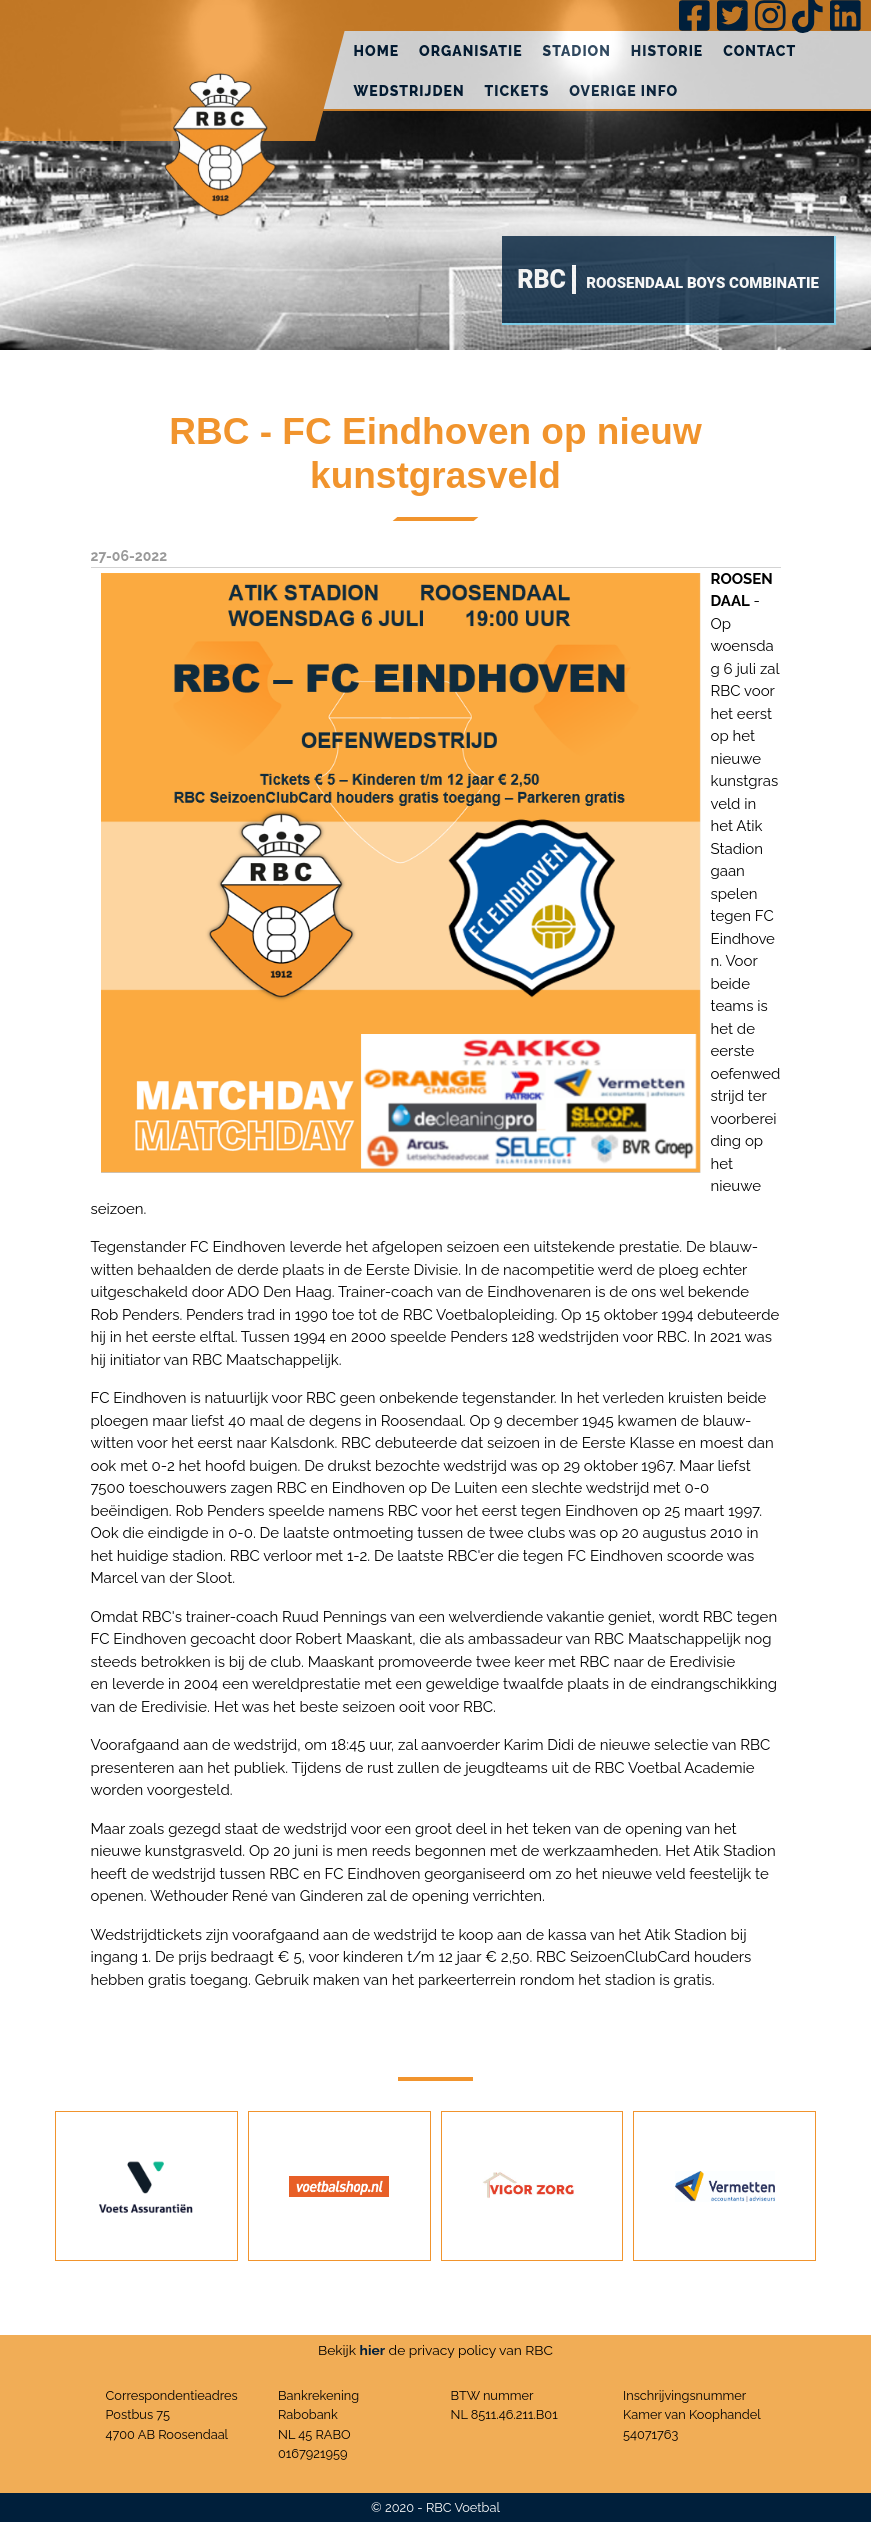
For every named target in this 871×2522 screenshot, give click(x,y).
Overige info (623, 91)
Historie (667, 51)
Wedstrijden (409, 91)
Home (377, 51)
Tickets (517, 91)
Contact (759, 51)
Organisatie (471, 51)
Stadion (577, 51)
